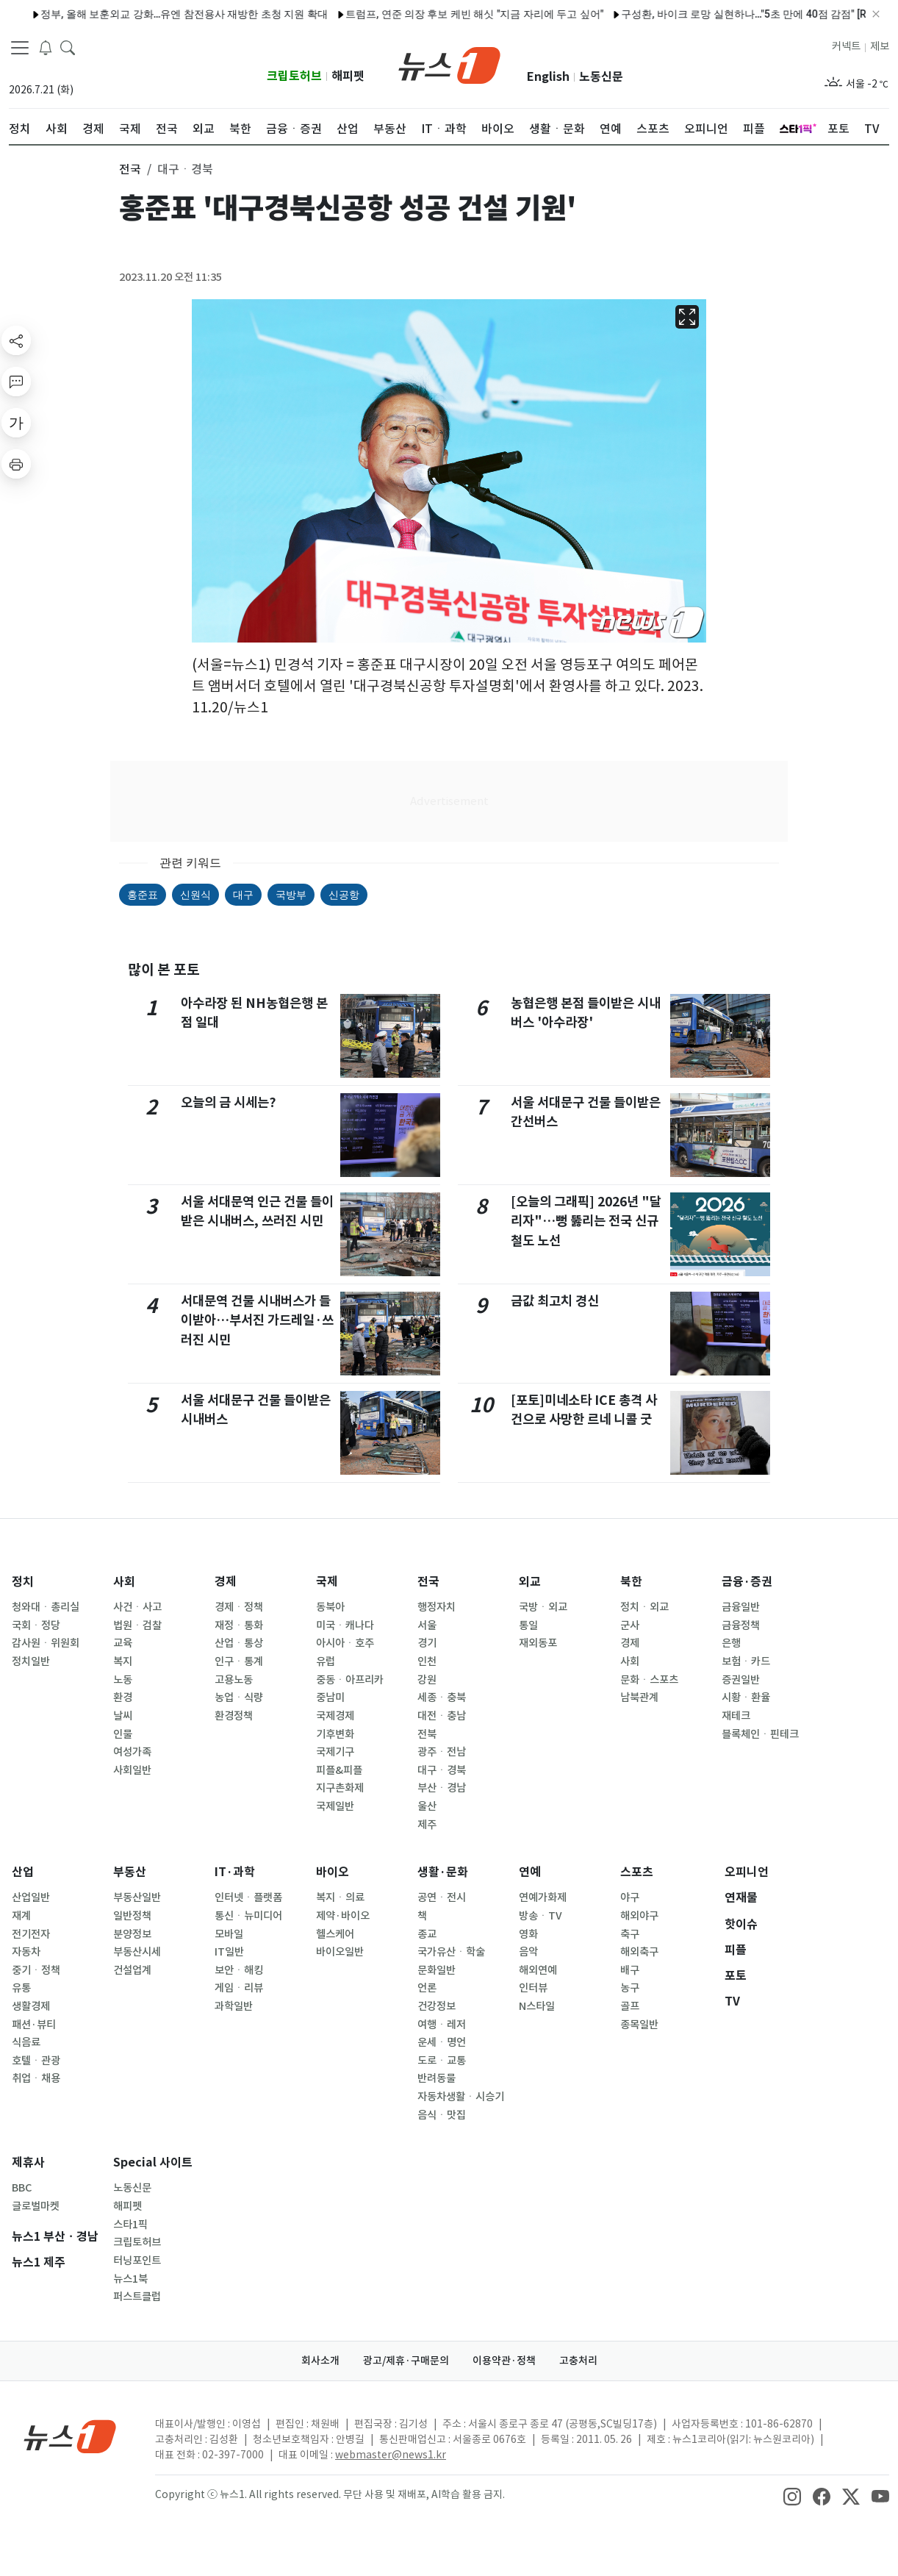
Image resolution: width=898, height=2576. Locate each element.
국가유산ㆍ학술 (451, 1951)
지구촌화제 (340, 1788)
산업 (23, 1872)
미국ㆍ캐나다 (345, 1625)
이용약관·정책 (504, 2360)
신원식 (195, 895)
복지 (122, 1661)
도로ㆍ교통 (441, 2060)
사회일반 (132, 1770)
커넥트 (846, 46)
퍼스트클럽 (137, 2296)
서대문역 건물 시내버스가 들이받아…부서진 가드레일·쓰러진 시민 (257, 1320)
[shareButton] (16, 340)
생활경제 (31, 2006)
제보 (879, 46)
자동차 (26, 1951)
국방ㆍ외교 (543, 1607)
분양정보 (132, 1934)
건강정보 (436, 2006)
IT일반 (229, 1951)
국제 (327, 1581)
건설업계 (132, 1970)
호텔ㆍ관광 (36, 2060)
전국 (428, 1581)
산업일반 (31, 1897)
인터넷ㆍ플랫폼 (248, 1897)
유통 (21, 1987)
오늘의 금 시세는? (228, 1102)
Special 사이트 (153, 2162)
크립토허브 (294, 76)
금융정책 (741, 1625)
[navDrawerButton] (20, 48)
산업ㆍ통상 (239, 1643)
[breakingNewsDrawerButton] (45, 47)
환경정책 (234, 1715)
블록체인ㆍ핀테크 (760, 1734)
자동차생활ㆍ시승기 (460, 2096)
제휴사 (28, 2162)
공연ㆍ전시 (441, 1897)
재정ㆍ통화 (239, 1625)
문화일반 (436, 1970)
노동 (122, 1679)
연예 (530, 1872)
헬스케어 (335, 1934)
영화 (528, 1934)
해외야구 (639, 1915)
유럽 (325, 1661)
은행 (731, 1643)
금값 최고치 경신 (555, 1300)
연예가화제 (543, 1897)
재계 (21, 1915)
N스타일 (537, 2006)
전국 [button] (130, 169)
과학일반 (234, 2006)
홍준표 (142, 895)
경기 (427, 1643)
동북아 (330, 1607)
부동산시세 (137, 1951)
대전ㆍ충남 (441, 1715)
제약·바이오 (343, 1915)
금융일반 (741, 1607)
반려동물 (436, 2078)
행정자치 (436, 1607)
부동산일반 (137, 1897)
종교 (427, 1934)
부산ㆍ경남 (441, 1788)
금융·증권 (747, 1581)
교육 (122, 1643)
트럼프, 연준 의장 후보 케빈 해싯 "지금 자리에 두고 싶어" (443, 14)
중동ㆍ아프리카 (350, 1679)
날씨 (122, 1715)
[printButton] (16, 464)
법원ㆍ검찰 (137, 1625)
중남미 (330, 1697)
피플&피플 (339, 1770)
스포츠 (636, 1872)
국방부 (291, 895)
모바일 (229, 1934)
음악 (528, 1951)
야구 (629, 1897)
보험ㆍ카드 (746, 1661)
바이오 (332, 1872)
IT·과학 (235, 1872)
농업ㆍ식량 (239, 1697)
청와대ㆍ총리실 (45, 1607)
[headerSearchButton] (67, 47)
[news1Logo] (70, 2435)
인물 (122, 1734)
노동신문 (601, 77)
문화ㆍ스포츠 (649, 1679)
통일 (528, 1625)
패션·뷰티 (34, 2024)
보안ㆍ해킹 (239, 1970)
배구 (629, 1970)
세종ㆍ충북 (441, 1697)
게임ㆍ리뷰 (239, 1987)
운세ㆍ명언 (441, 2042)
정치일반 (31, 1661)
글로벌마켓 (36, 2206)
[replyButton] (16, 381)
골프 (629, 2006)
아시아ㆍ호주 (345, 1643)
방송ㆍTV (540, 1915)
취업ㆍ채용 (36, 2078)
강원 (427, 1679)
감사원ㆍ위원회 (45, 1643)
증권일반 (741, 1679)
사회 (124, 1581)
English (548, 77)
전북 (427, 1734)
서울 (427, 1625)
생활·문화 (442, 1872)
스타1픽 (130, 2224)
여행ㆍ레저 (441, 2024)
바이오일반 (340, 1951)
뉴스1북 (130, 2279)
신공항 (343, 895)
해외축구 (639, 1951)
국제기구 (335, 1752)
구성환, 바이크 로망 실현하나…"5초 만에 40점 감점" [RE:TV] (724, 14)
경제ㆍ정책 (239, 1607)
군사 (629, 1625)
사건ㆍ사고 (137, 1607)
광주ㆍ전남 (441, 1752)
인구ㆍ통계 (239, 1661)
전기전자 (31, 1934)
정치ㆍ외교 (644, 1607)
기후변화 (335, 1734)
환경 (122, 1697)
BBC (22, 2187)
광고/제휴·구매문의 (406, 2360)
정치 (23, 1581)
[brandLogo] (449, 64)
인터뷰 (533, 1987)
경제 (226, 1581)
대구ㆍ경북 (441, 1770)
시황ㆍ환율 (746, 1697)
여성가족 (132, 1752)
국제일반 (335, 1806)
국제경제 (335, 1715)
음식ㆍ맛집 (441, 2115)
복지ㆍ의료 (340, 1897)
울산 (427, 1806)
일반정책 (132, 1915)
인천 (427, 1661)
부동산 (129, 1872)
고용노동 (234, 1679)
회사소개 (320, 2360)
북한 (631, 1581)
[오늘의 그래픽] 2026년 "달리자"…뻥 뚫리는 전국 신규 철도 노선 (586, 1221)
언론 (427, 1987)
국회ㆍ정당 (36, 1625)
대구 (243, 895)
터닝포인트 (137, 2260)
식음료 (26, 2042)
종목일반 (639, 2024)
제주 (427, 1824)
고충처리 (578, 2360)
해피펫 (347, 76)
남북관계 (639, 1697)
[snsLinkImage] (792, 2496)
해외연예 (538, 1970)
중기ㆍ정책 (36, 1970)
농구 (629, 1987)
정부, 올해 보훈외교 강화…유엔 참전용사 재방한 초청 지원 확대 (153, 14)
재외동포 (538, 1643)
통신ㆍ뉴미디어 (248, 1915)
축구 (629, 1934)
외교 (530, 1581)
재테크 (736, 1715)
